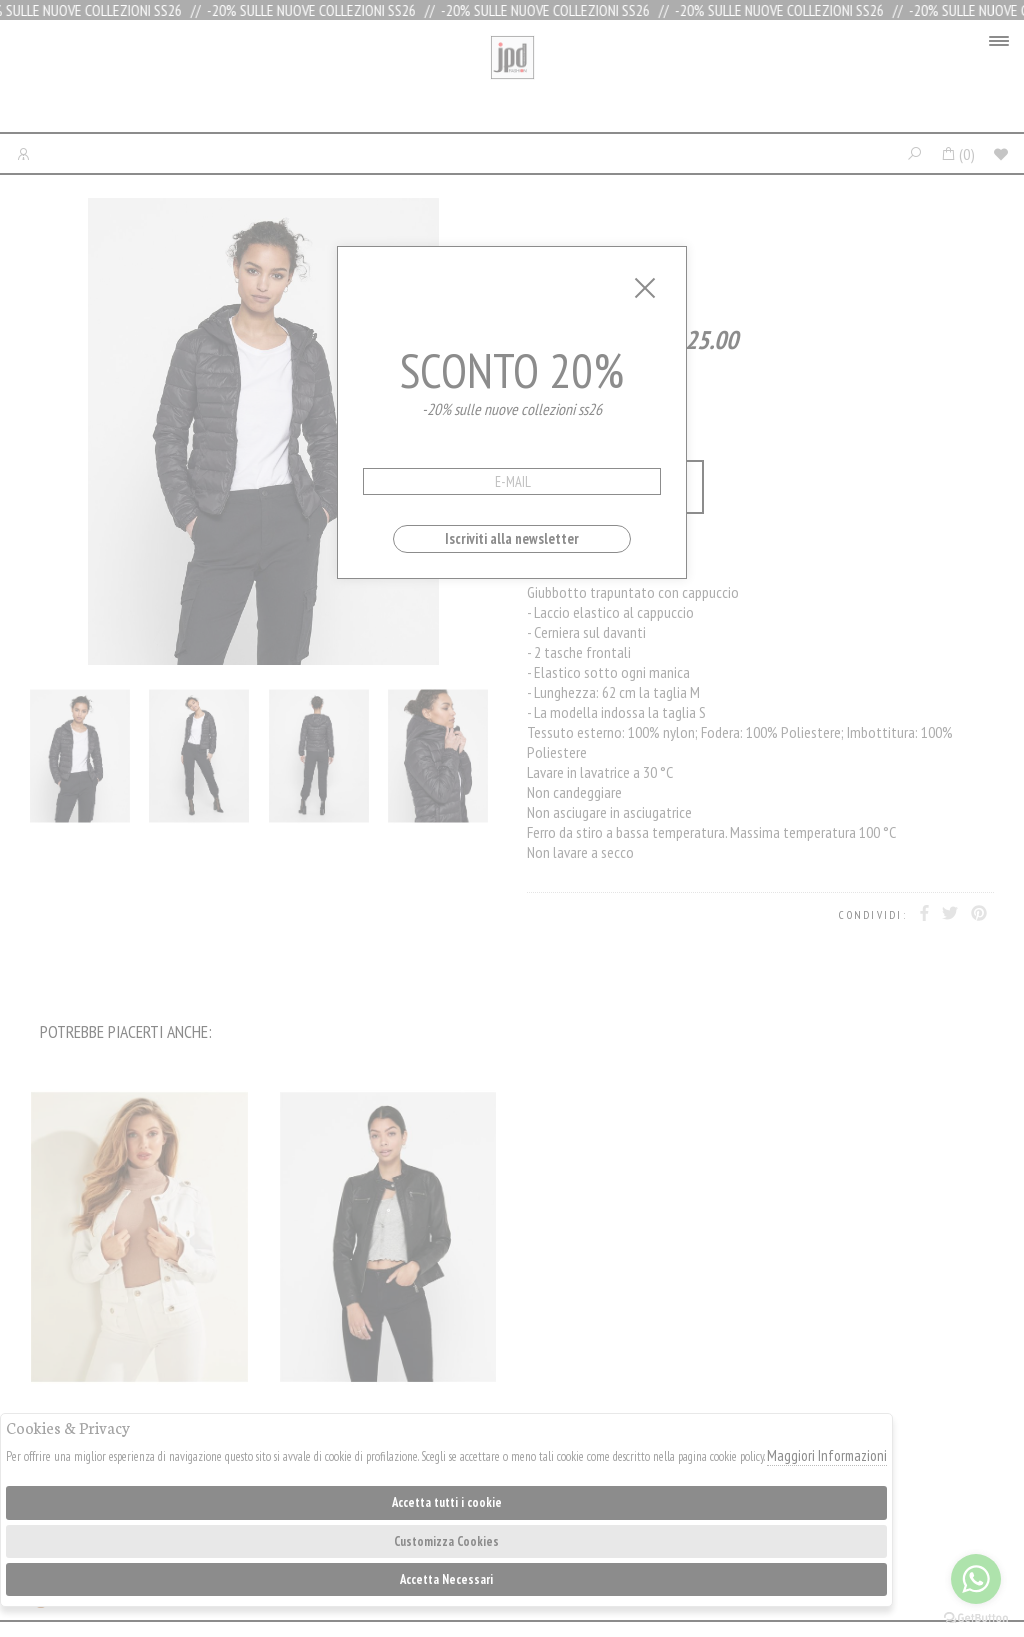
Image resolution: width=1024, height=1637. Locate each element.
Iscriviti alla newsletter (512, 538)
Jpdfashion (512, 81)
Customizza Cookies (446, 1541)
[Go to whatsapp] (976, 1579)
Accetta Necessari (446, 1579)
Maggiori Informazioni (827, 1455)
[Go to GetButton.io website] (976, 1617)
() (957, 154)
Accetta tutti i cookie (447, 1502)
